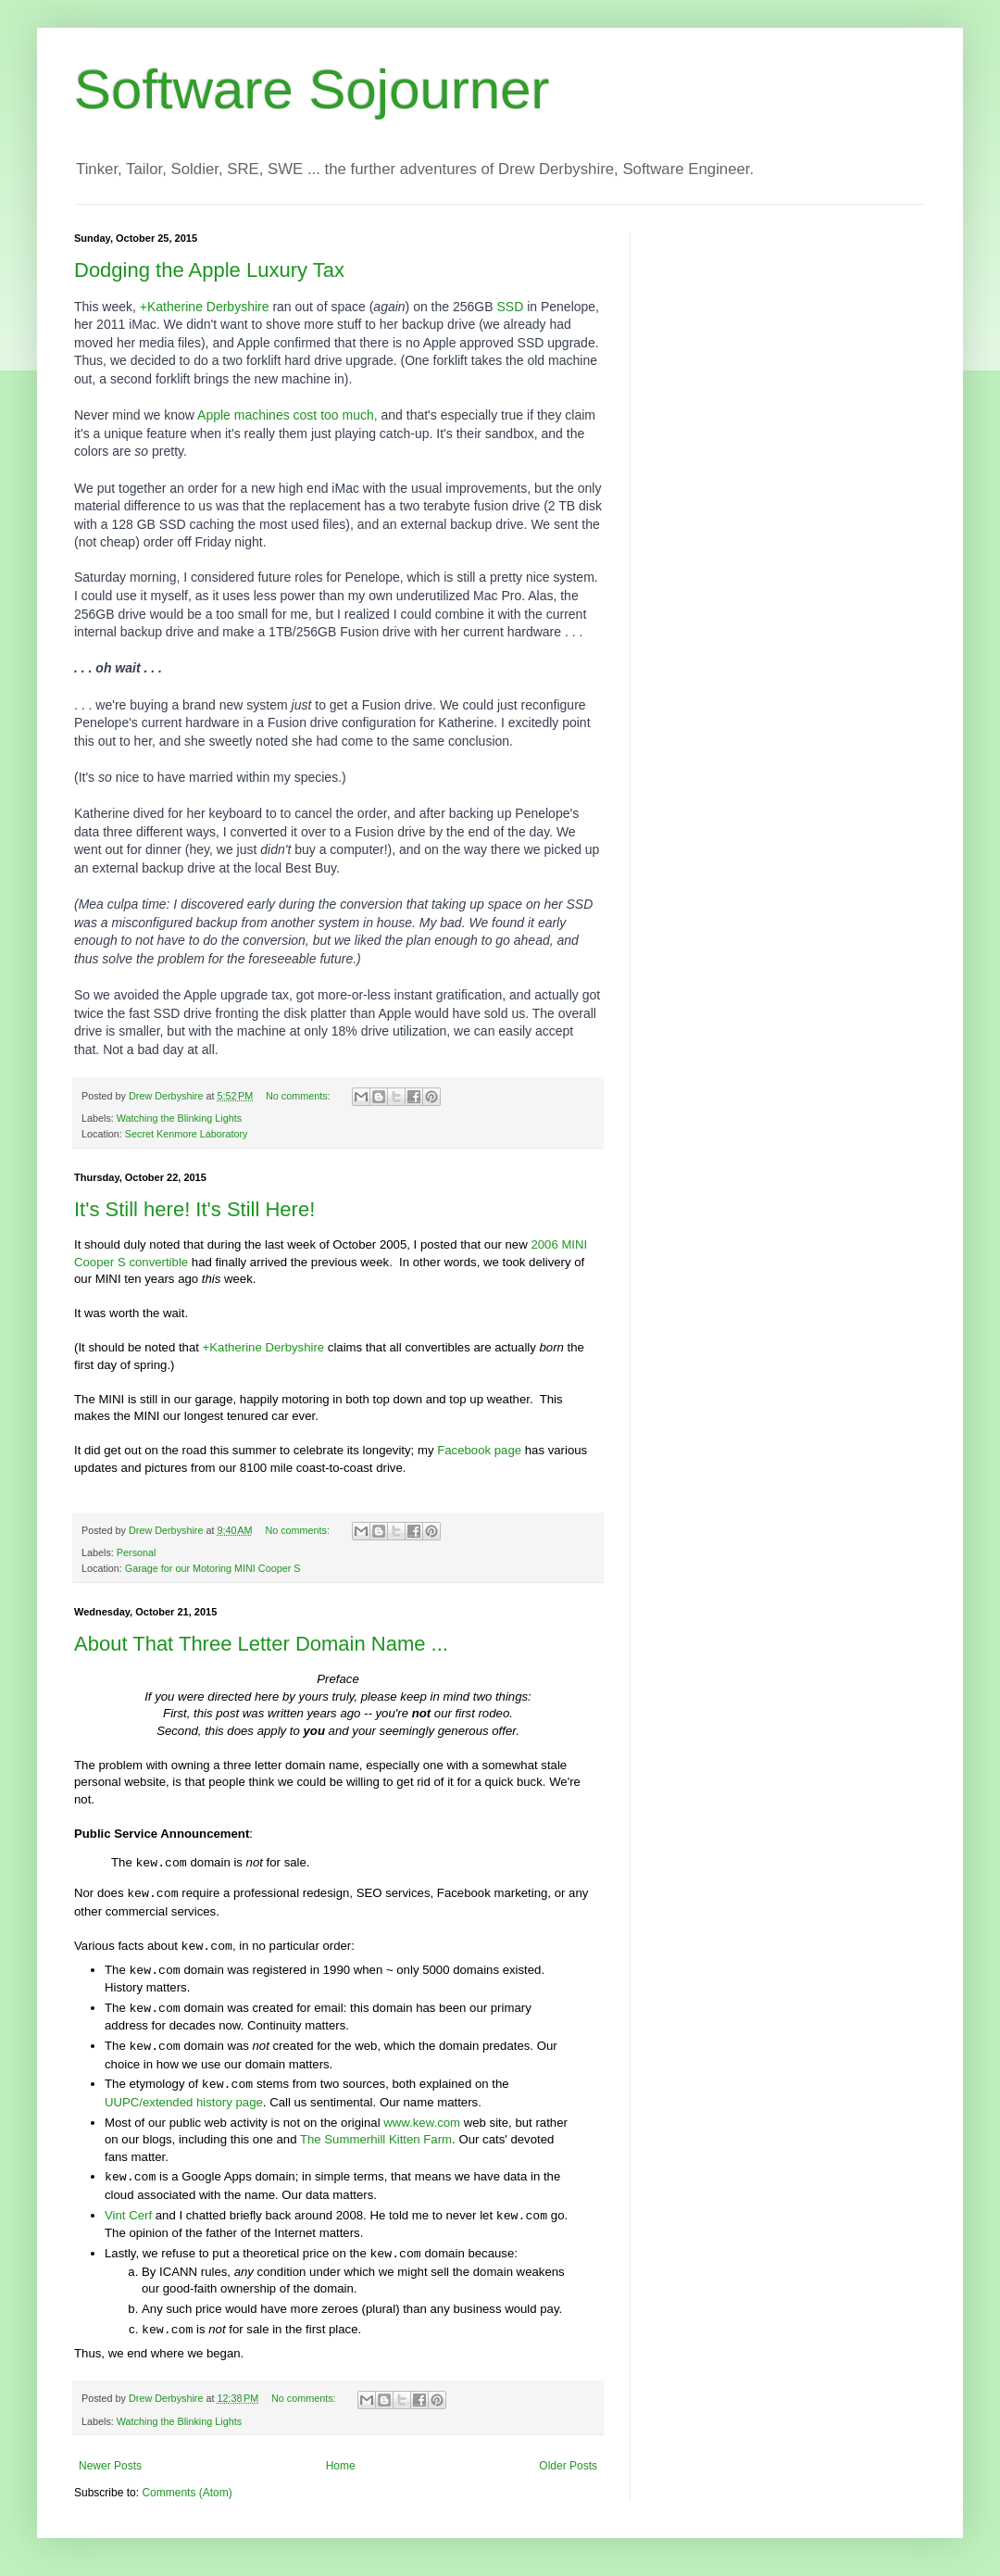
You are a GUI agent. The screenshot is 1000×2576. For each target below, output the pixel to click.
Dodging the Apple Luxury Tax (209, 270)
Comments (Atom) (186, 2492)
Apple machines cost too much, (287, 415)
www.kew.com (421, 2123)
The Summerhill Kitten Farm (376, 2139)
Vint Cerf (128, 2215)
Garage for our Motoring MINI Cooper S (213, 1568)
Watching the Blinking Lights (179, 1118)
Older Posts (568, 2465)
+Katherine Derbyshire (204, 306)
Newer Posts (110, 2465)
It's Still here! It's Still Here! (194, 1209)
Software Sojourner (312, 89)
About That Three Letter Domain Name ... (261, 1643)
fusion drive (507, 505)
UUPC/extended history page (184, 2102)
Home (341, 2465)
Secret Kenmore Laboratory (186, 1133)
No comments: (299, 1095)
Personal (136, 1552)
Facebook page (479, 1450)
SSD (509, 306)
